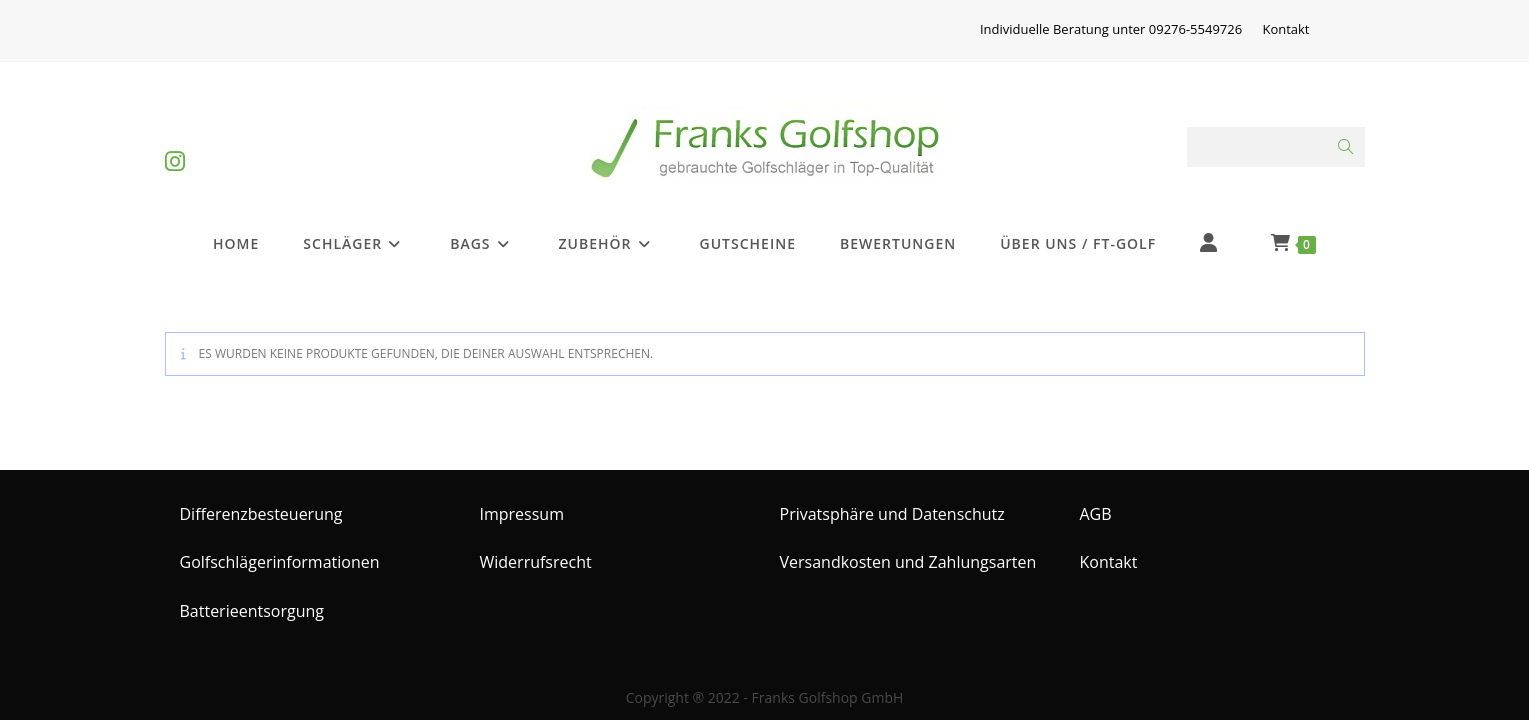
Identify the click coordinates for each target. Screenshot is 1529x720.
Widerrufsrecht (536, 549)
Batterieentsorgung (252, 597)
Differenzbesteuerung (261, 500)
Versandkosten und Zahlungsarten (908, 549)
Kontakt (1285, 29)
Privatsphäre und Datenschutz (892, 500)
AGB (1096, 500)
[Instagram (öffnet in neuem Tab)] (175, 144)
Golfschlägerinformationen (280, 549)
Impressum (522, 500)
